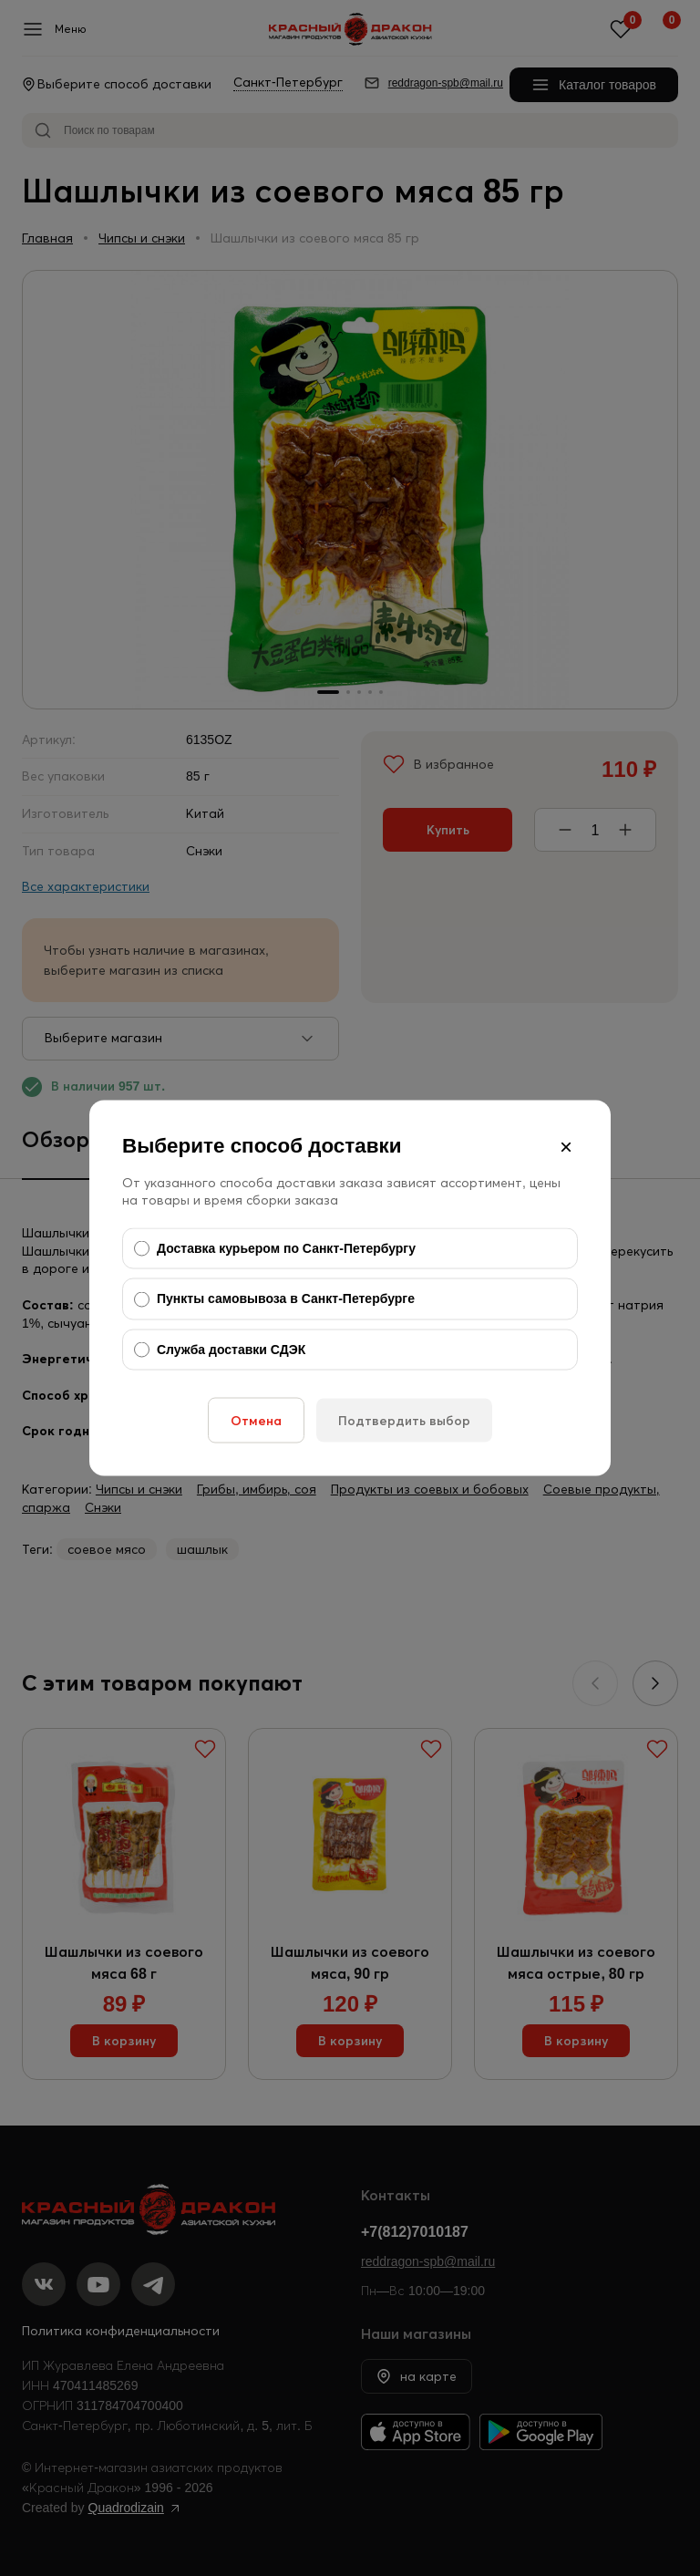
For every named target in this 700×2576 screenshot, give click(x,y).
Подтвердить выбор (404, 1420)
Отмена (256, 1420)
